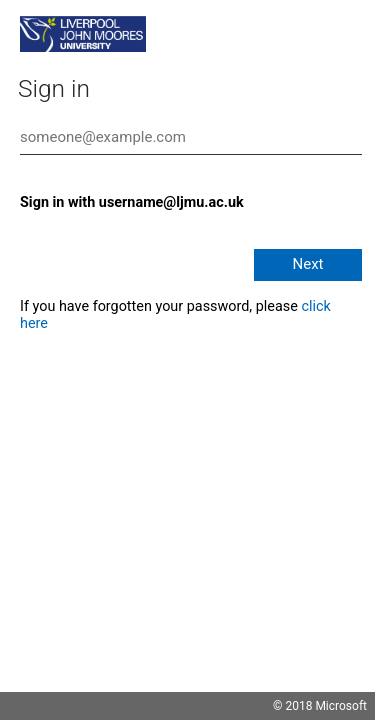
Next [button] (307, 264)
